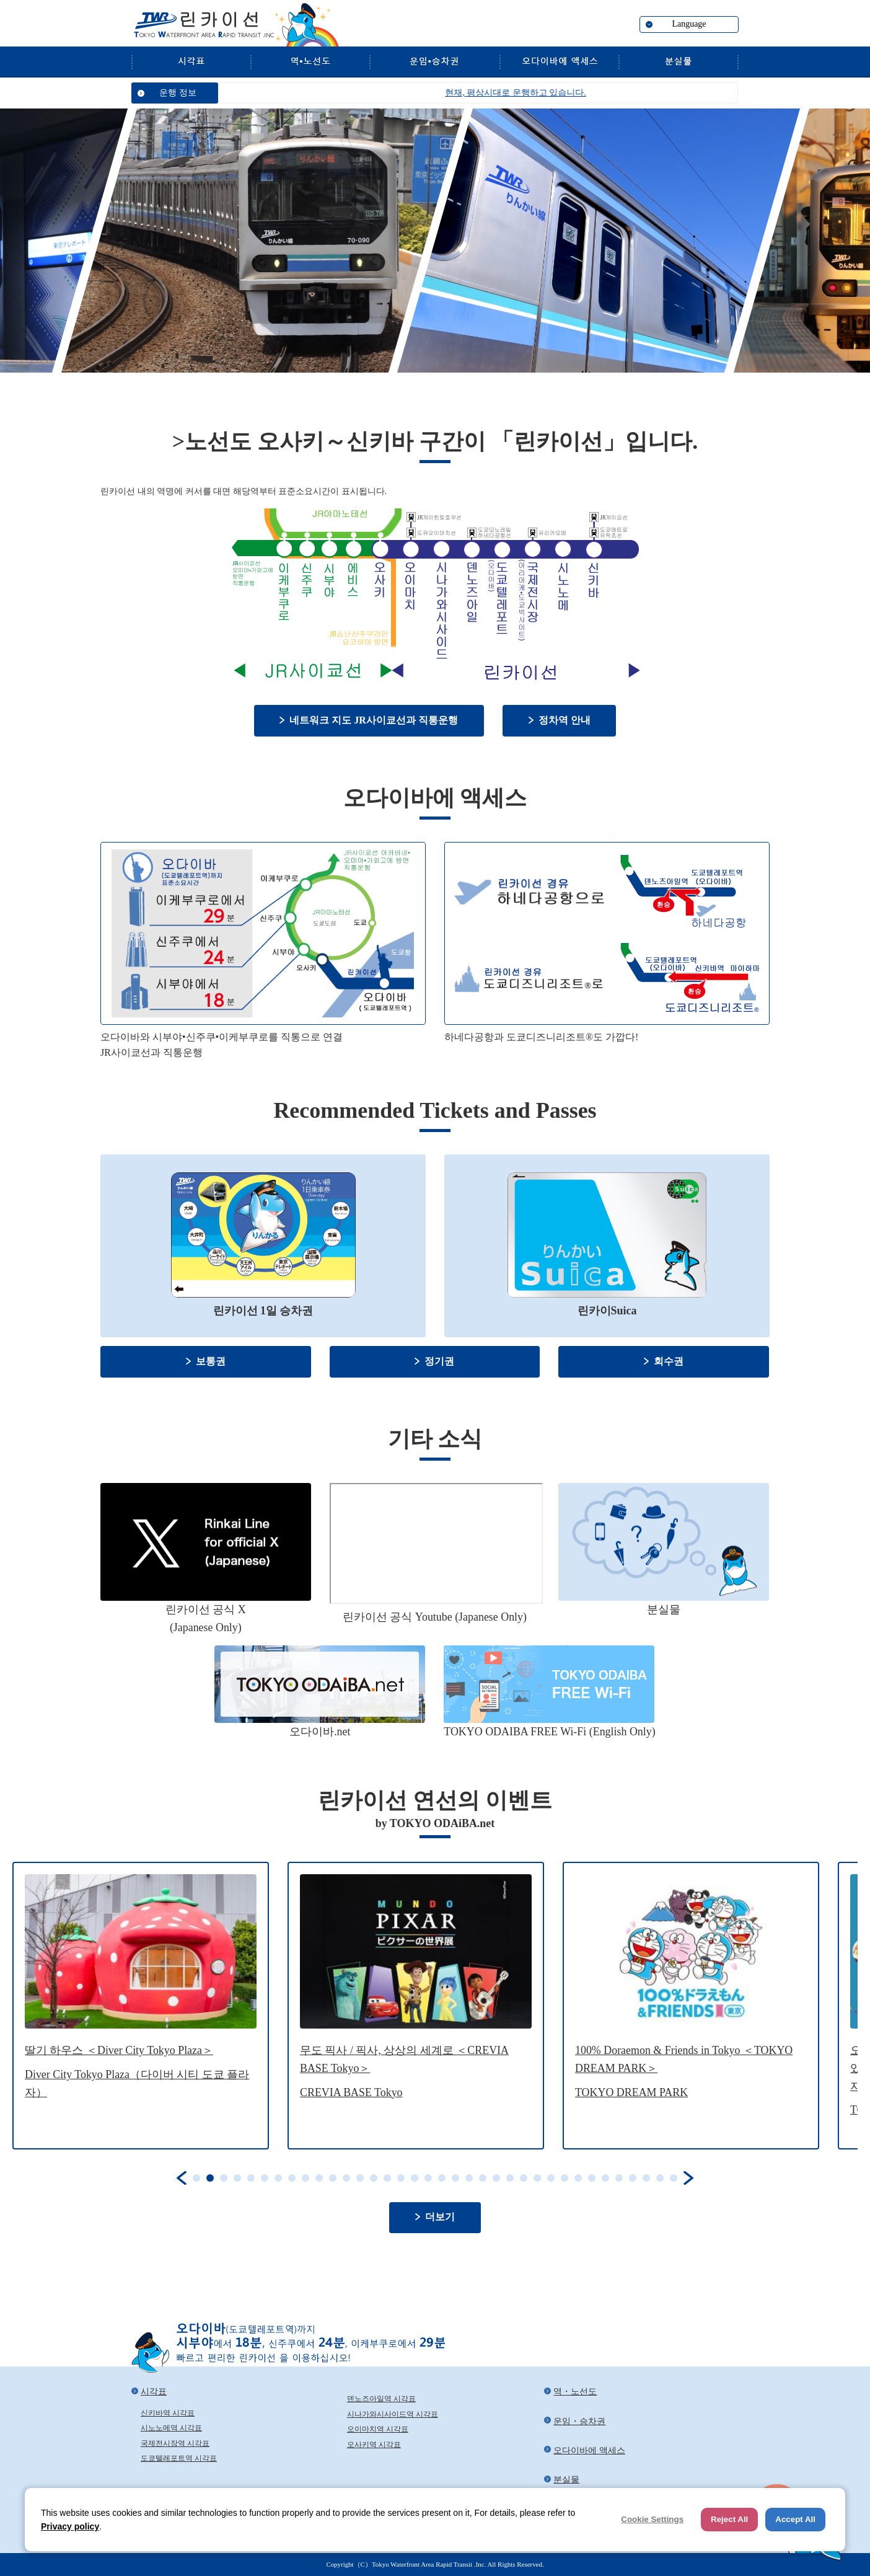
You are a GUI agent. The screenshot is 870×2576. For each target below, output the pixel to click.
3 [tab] (223, 2178)
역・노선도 (309, 61)
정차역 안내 (564, 720)
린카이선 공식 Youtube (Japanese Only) (435, 1617)
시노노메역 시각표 (171, 2427)
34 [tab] (646, 2178)
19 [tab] (442, 2178)
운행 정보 (177, 92)
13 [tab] (360, 2178)
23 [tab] (496, 2178)
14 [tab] (373, 2178)
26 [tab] (537, 2178)
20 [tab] (455, 2178)
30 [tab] (591, 2178)
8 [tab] (292, 2178)
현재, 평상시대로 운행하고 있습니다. (550, 92)
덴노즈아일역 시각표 (381, 2398)
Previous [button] (182, 2178)
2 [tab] (210, 2178)
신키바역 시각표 (168, 2413)
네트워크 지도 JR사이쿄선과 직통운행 (373, 720)
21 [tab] (469, 2178)
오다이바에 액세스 (558, 61)
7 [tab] (278, 2178)
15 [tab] (387, 2178)
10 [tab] (319, 2178)
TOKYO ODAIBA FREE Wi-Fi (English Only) (549, 1731)
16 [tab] (401, 2178)
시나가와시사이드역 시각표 (392, 2414)
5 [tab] (251, 2178)
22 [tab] (482, 2178)
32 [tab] (619, 2178)
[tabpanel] (140, 2005)
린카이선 (202, 24)
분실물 (678, 61)
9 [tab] (305, 2178)
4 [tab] (237, 2178)
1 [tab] (196, 2178)
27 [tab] (551, 2178)
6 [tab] (264, 2178)
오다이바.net (319, 1731)
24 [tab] (510, 2178)
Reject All (729, 2519)
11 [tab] (332, 2178)
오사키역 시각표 (374, 2444)
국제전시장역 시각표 (175, 2443)
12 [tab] (346, 2178)
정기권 (439, 1361)
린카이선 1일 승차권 (263, 1310)
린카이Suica (607, 1310)
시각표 (190, 61)
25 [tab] (523, 2178)
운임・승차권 (434, 61)
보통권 (211, 1361)
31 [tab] (605, 2178)
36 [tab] (673, 2178)
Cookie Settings (652, 2519)
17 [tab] (414, 2178)
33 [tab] (632, 2178)
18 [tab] (428, 2178)
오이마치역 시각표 (377, 2429)
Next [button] (688, 2178)
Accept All (795, 2519)
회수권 (668, 1361)
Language (689, 24)
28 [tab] (564, 2178)
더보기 (440, 2216)
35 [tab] (660, 2178)
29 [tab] (578, 2178)
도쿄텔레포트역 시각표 (179, 2458)
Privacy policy (70, 2526)
